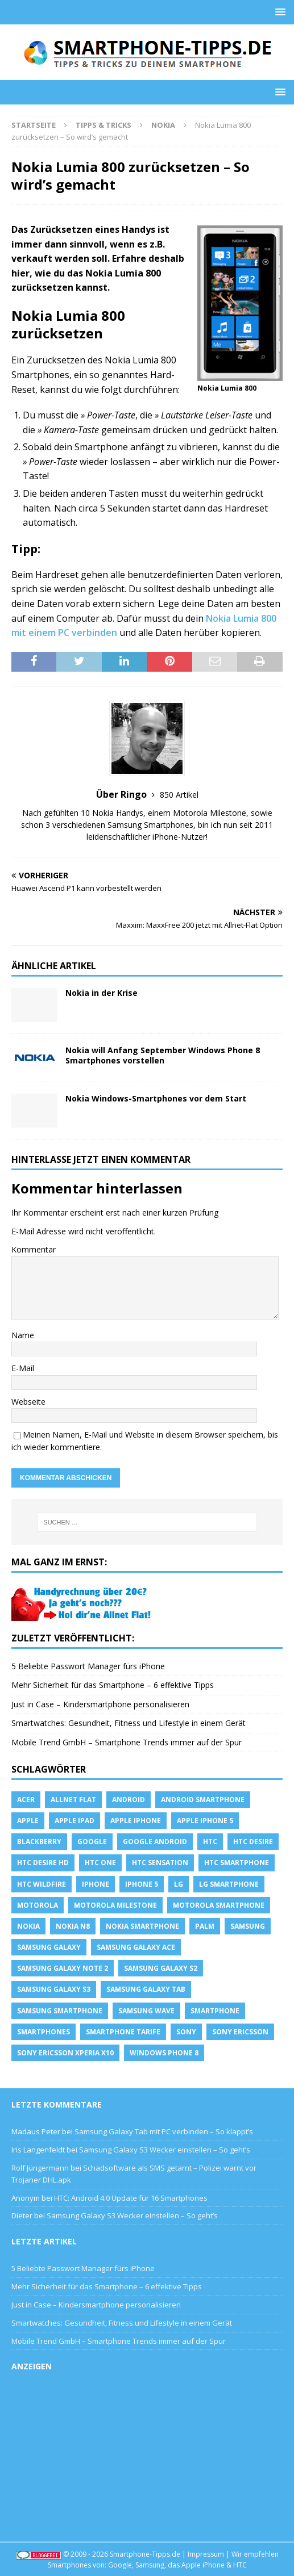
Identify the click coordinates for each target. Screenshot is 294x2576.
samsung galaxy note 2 (62, 1968)
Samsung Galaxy (49, 1947)
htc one (100, 1862)
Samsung (247, 1926)
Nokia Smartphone (142, 1926)
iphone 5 (141, 1884)
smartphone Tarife (123, 2032)
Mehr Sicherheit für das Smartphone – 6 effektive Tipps (112, 1684)
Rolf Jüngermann (40, 2168)
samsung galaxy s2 (160, 1968)
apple (28, 1820)
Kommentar (33, 1249)
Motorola (37, 1905)
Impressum (206, 2554)
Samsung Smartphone (59, 2011)
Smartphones (43, 2032)
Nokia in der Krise (101, 992)
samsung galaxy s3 (53, 1989)
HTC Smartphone (236, 1862)
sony (186, 2032)
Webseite (28, 1401)
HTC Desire (253, 1841)
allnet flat (73, 1799)
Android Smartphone (203, 1799)
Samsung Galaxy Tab (145, 1989)
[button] (278, 11)
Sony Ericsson (240, 2032)
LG (178, 1884)
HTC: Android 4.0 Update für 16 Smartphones (131, 2198)
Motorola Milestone (115, 1905)
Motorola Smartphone (218, 1905)
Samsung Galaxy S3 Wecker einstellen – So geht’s (164, 2149)
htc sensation (160, 1862)
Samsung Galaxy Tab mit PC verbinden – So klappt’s (163, 2131)
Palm (204, 1926)
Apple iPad (74, 1820)
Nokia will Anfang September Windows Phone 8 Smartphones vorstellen (162, 1055)
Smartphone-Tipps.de (145, 2554)
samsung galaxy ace (136, 1947)
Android (128, 1799)
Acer (26, 1799)
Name (22, 1335)
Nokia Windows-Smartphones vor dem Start (155, 1098)
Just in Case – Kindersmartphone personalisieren (100, 1704)
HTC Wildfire (41, 1884)
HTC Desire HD (43, 1862)
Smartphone (215, 2011)
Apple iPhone (135, 1820)
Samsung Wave (146, 2011)
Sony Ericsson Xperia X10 (65, 2053)
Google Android (155, 1841)
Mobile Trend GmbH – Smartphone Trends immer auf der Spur (126, 1742)
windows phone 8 (164, 2053)
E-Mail (22, 1368)
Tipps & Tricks (103, 125)
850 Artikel (179, 794)
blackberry (39, 1841)
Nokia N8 (73, 1926)
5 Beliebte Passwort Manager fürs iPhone (88, 1666)
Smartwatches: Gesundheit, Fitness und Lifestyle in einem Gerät (128, 1723)
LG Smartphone (229, 1884)
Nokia (28, 1926)
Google (92, 1841)
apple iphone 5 (205, 1820)
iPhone (95, 1884)
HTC (210, 1841)
